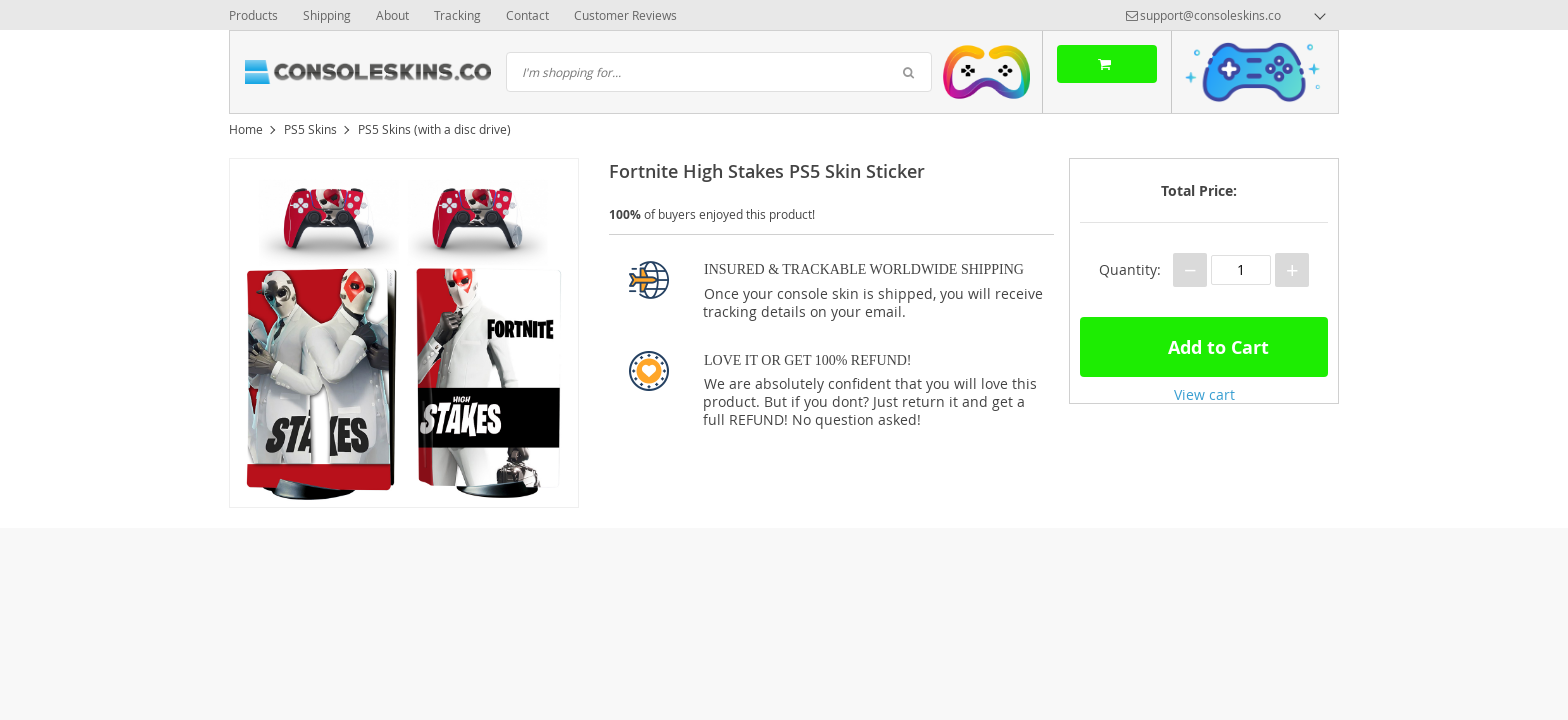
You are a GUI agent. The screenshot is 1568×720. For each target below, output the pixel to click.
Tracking (457, 15)
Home (246, 129)
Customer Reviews (625, 15)
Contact (527, 15)
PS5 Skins (310, 129)
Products (253, 15)
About (392, 15)
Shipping (327, 15)
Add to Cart (1204, 344)
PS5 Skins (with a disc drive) (434, 129)
